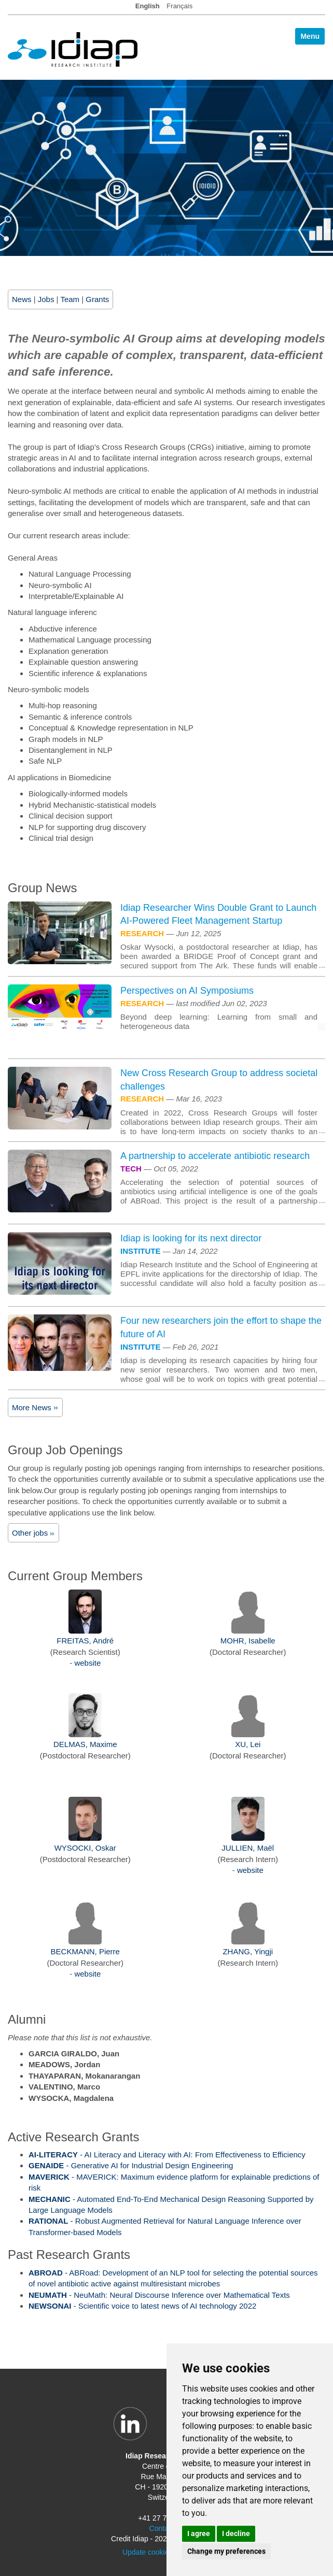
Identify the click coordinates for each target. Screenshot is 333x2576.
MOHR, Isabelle (247, 1640)
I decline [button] (236, 2533)
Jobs (46, 299)
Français (179, 6)
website (87, 1662)
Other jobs (33, 1532)
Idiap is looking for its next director (190, 1238)
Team (69, 299)
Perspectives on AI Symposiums (187, 990)
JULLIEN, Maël (247, 1847)
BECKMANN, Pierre (85, 1951)
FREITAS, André (85, 1640)
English (147, 6)
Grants (97, 299)
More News (35, 1407)
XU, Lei (247, 1744)
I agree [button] (198, 2533)
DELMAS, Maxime (85, 1744)
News (22, 299)
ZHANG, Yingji (248, 1951)
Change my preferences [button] (226, 2551)
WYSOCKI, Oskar (85, 1847)
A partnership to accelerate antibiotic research (215, 1156)
